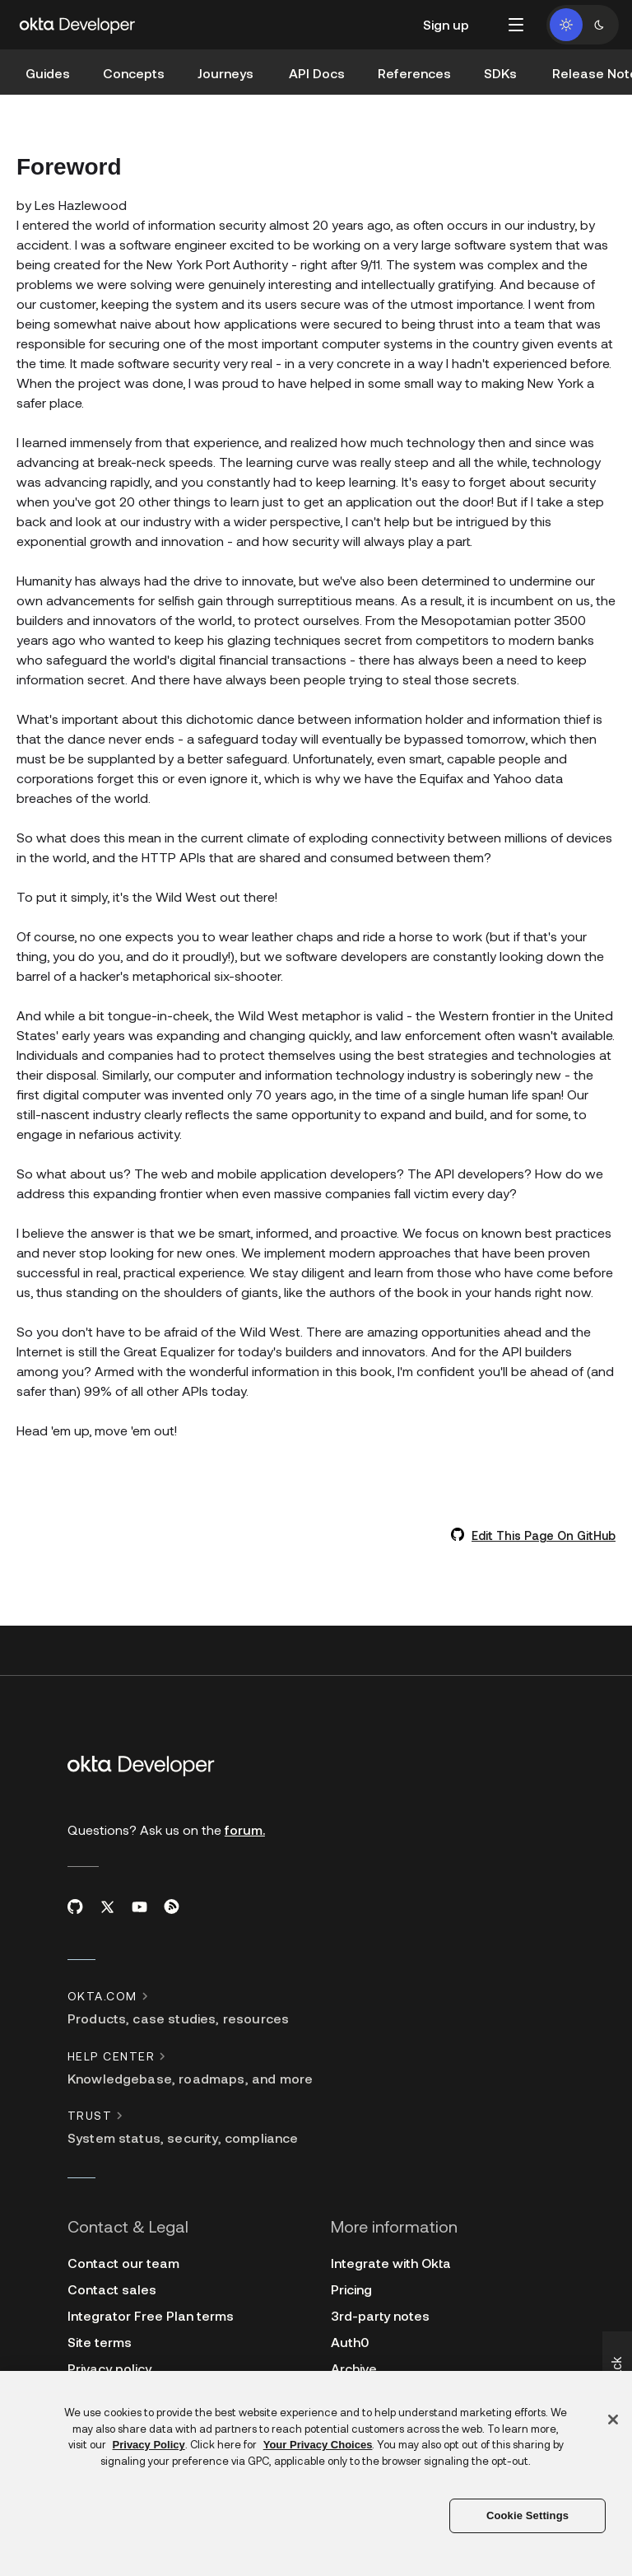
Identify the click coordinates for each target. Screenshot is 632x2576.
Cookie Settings (527, 2515)
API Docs (317, 73)
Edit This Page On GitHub (544, 1535)
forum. (245, 1829)
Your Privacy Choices (318, 2444)
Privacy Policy (149, 2444)
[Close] (613, 2419)
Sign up (446, 24)
